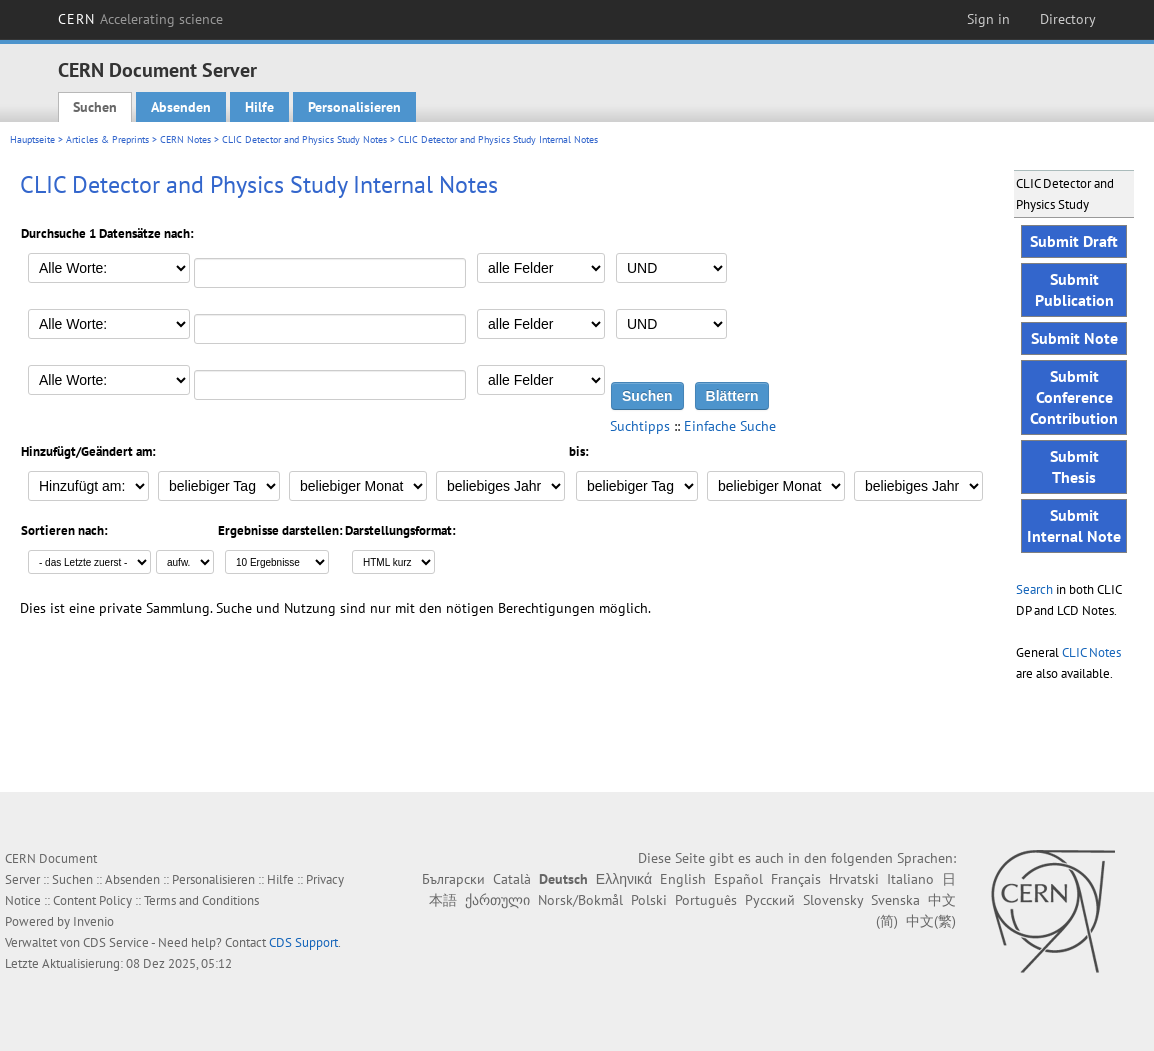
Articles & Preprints (107, 139)
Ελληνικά (624, 879)
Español (738, 879)
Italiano (910, 879)
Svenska (895, 900)
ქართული (497, 900)
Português (706, 900)
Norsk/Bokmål (580, 900)
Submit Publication (1074, 289)
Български (453, 879)
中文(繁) (931, 921)
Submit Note (1074, 338)
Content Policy (92, 900)
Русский (770, 900)
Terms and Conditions (201, 900)
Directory (1068, 19)
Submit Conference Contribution (1074, 397)
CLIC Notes (1091, 652)
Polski (649, 900)
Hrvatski (854, 879)
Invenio (93, 921)
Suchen (95, 107)
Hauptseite (32, 139)
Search (1034, 589)
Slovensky (833, 900)
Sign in (988, 19)
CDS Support (303, 942)
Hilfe (259, 107)
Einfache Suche (730, 426)
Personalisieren (354, 107)
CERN (141, 19)
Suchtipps (640, 426)
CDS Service (116, 942)
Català (512, 879)
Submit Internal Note (1074, 525)
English (683, 879)
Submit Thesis (1074, 466)
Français (796, 879)
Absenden (181, 107)
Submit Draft (1074, 241)
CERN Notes (185, 139)
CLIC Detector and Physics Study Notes (304, 139)
